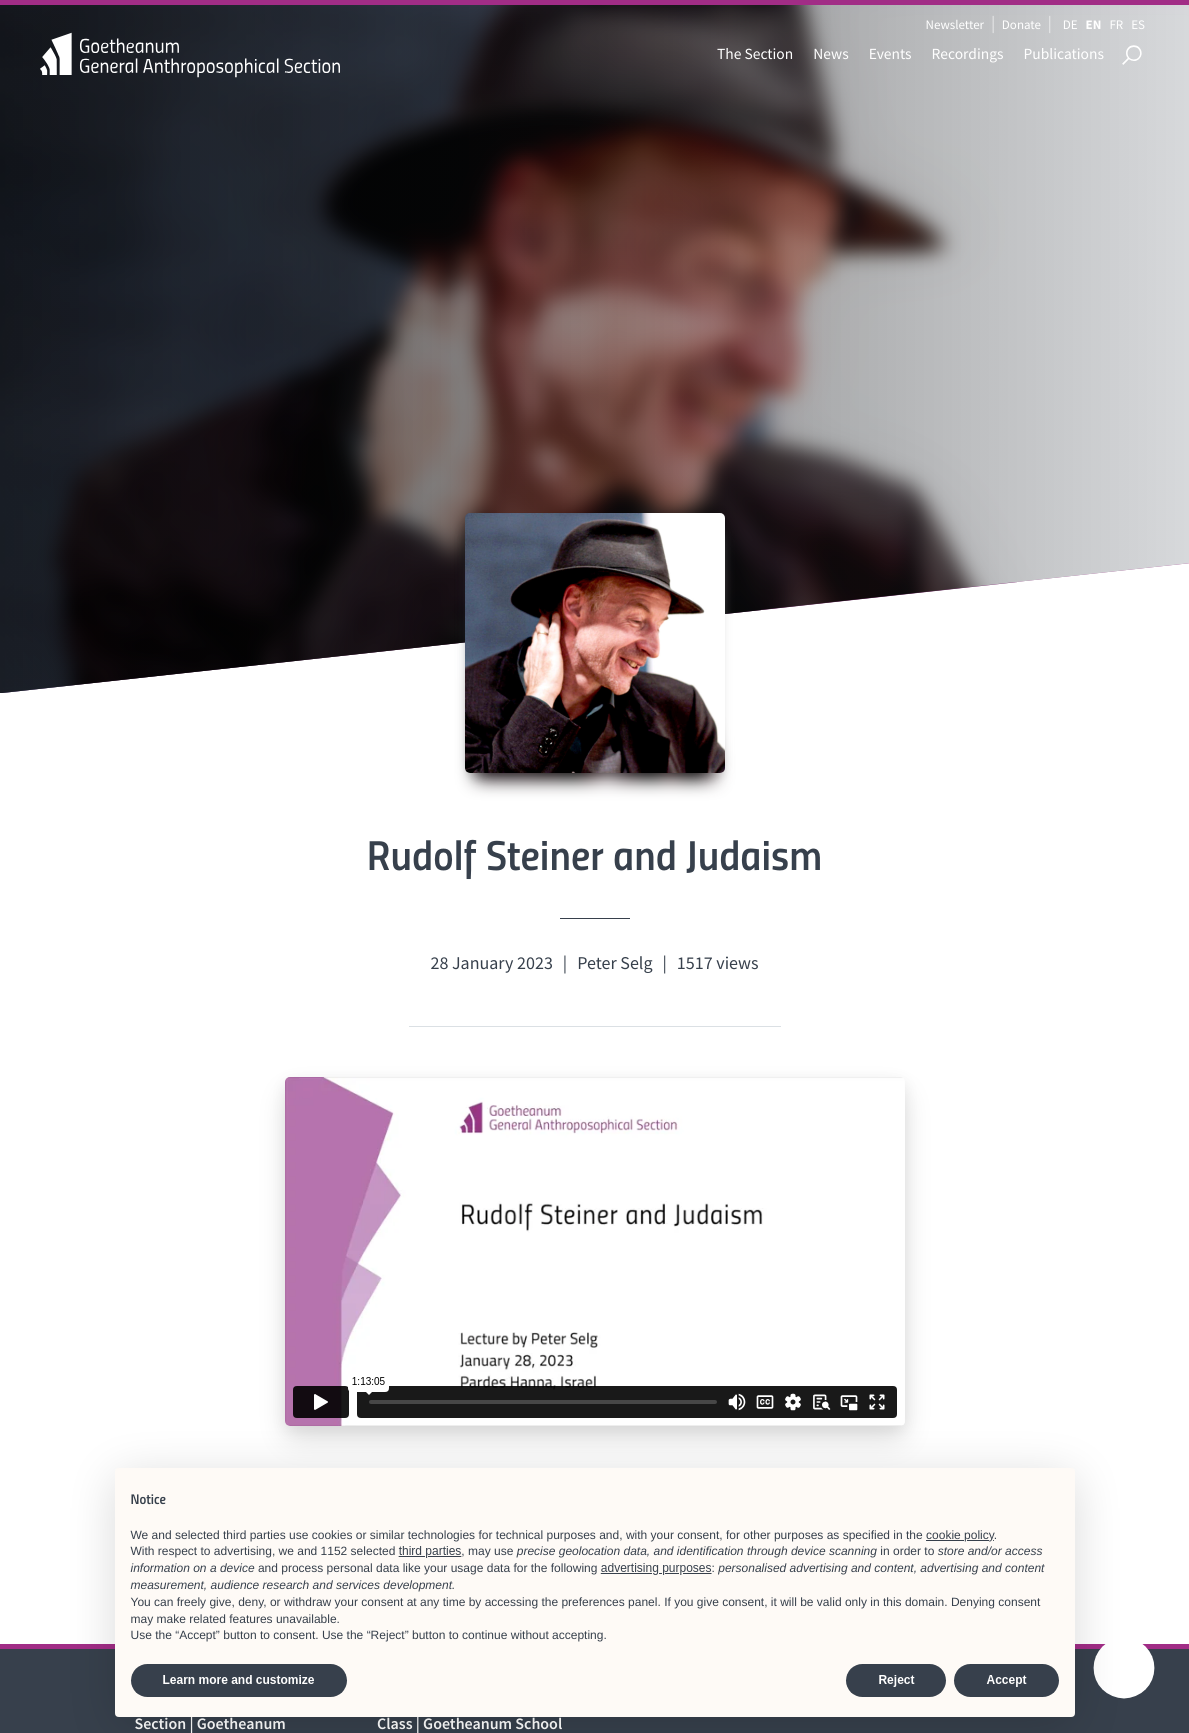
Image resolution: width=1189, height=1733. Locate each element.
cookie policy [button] (960, 1535)
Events (890, 54)
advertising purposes (656, 1568)
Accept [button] (1006, 1680)
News (830, 54)
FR (1116, 24)
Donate (1021, 24)
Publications (1064, 54)
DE (1070, 24)
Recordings (968, 54)
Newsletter (954, 24)
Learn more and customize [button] (239, 1680)
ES (1138, 24)
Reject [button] (896, 1680)
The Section (755, 54)
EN (1094, 24)
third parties (430, 1551)
